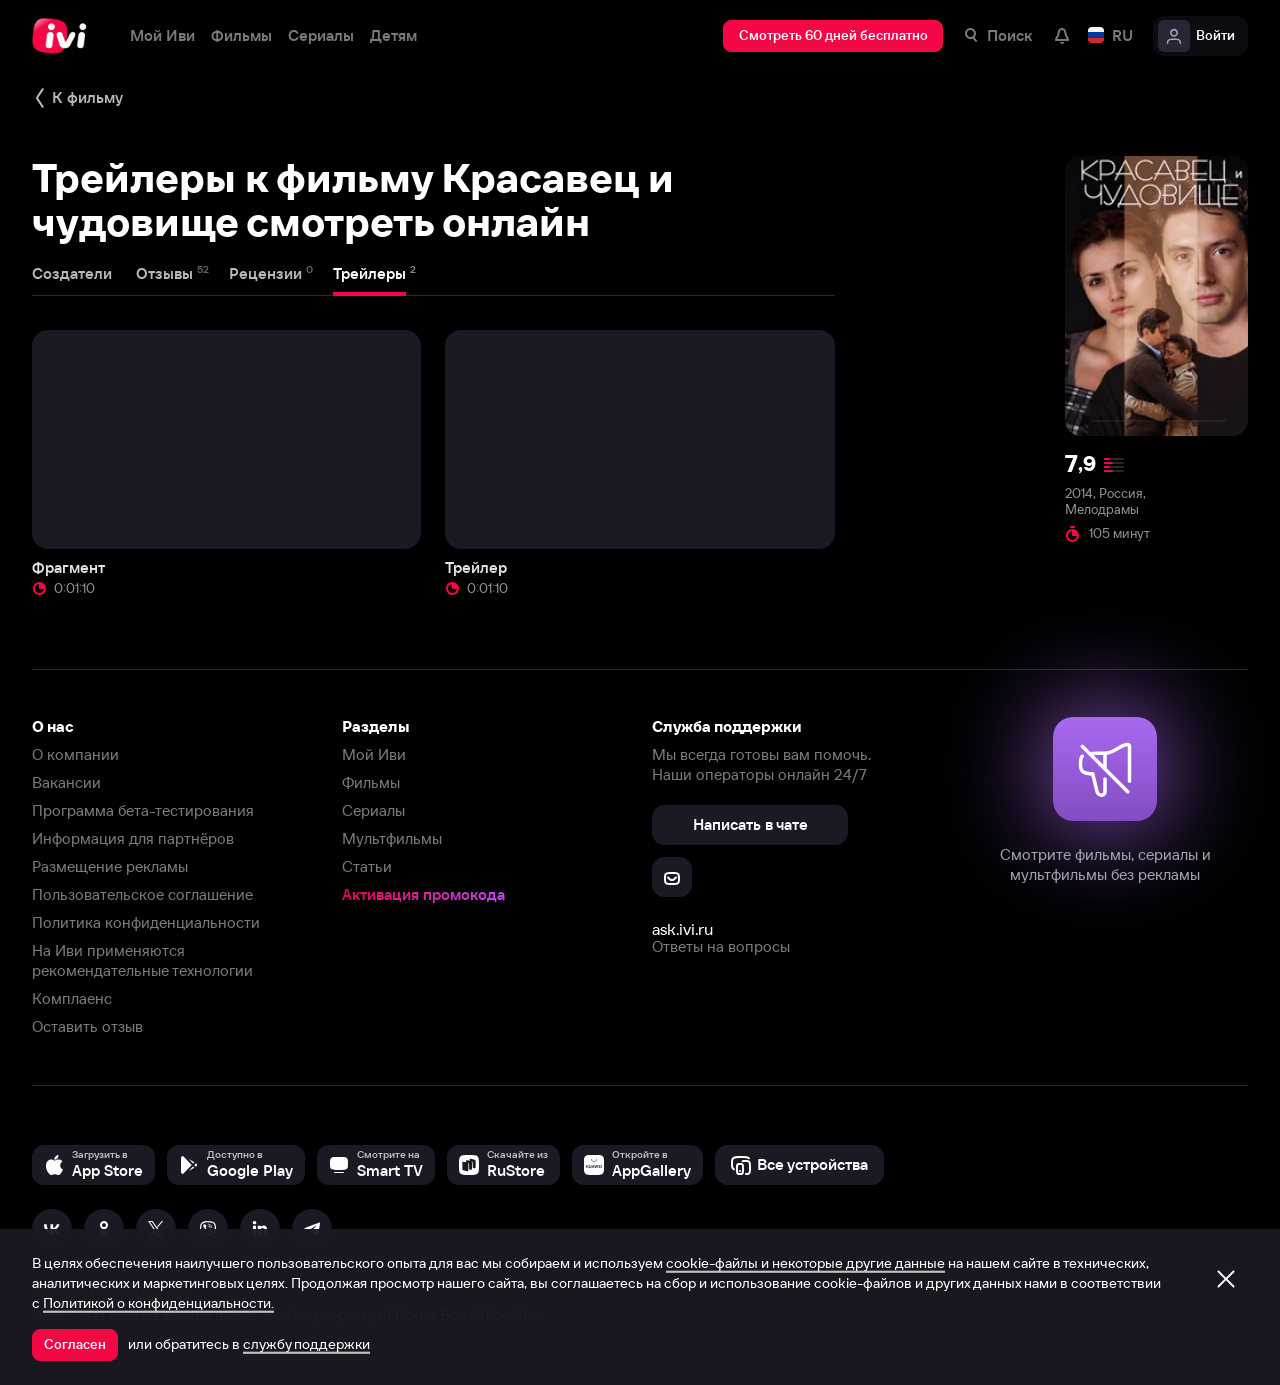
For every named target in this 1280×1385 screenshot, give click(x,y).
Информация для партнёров (133, 838)
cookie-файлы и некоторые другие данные (805, 1263)
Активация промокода (423, 894)
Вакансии (66, 782)
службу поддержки (306, 1344)
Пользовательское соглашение (142, 894)
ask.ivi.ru (682, 929)
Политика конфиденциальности (146, 922)
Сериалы (373, 810)
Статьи (367, 866)
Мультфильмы (392, 838)
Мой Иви (374, 754)
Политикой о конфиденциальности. (158, 1303)
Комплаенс (72, 998)
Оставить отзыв (87, 1026)
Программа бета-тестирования (143, 810)
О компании (75, 754)
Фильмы (371, 782)
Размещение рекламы (110, 866)
